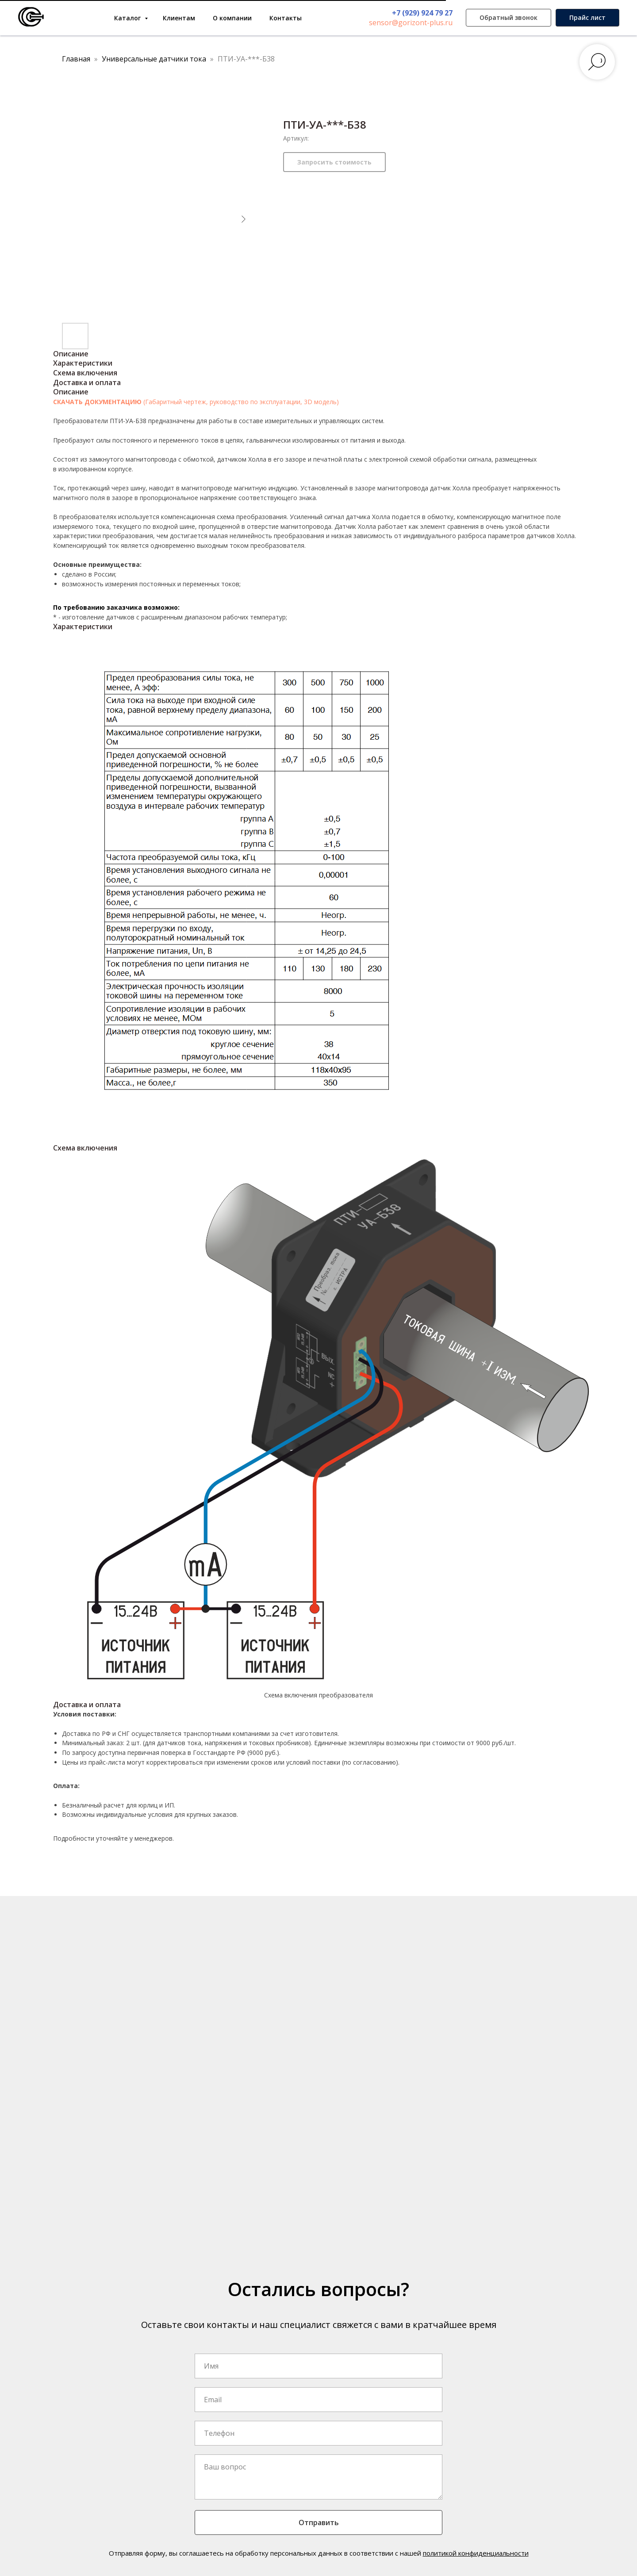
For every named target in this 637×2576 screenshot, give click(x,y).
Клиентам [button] (179, 18)
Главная (76, 59)
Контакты (285, 18)
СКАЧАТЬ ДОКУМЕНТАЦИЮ (98, 401)
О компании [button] (232, 18)
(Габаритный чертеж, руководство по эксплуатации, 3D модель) (241, 401)
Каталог (128, 18)
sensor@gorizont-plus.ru (411, 22)
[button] (508, 18)
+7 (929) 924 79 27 (422, 13)
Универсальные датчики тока (155, 59)
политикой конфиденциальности (476, 2553)
